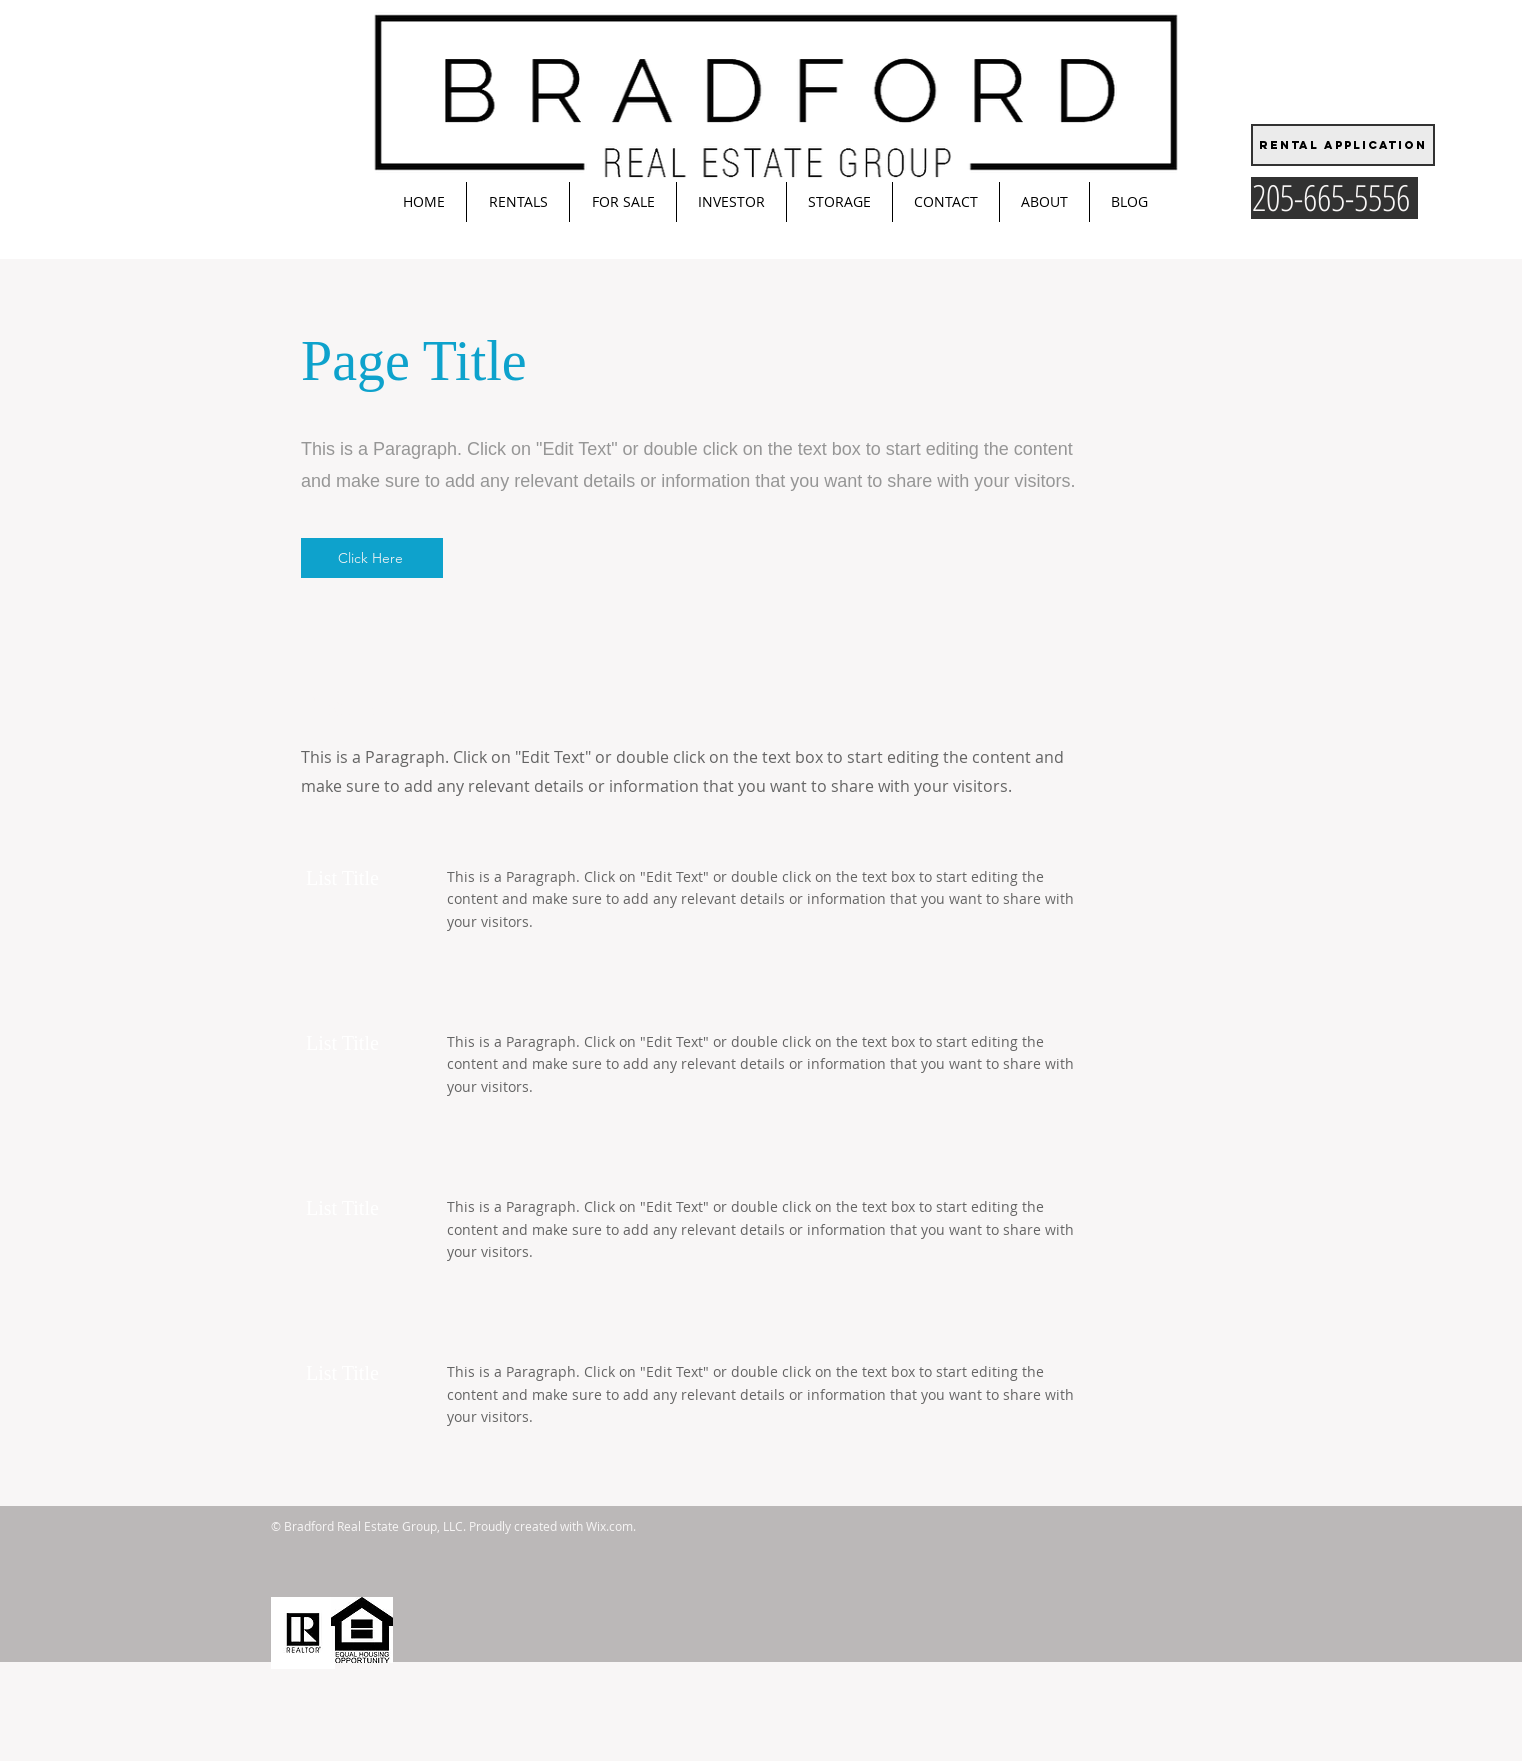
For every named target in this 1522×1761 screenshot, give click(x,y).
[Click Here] (372, 558)
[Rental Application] (1343, 145)
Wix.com (609, 1526)
